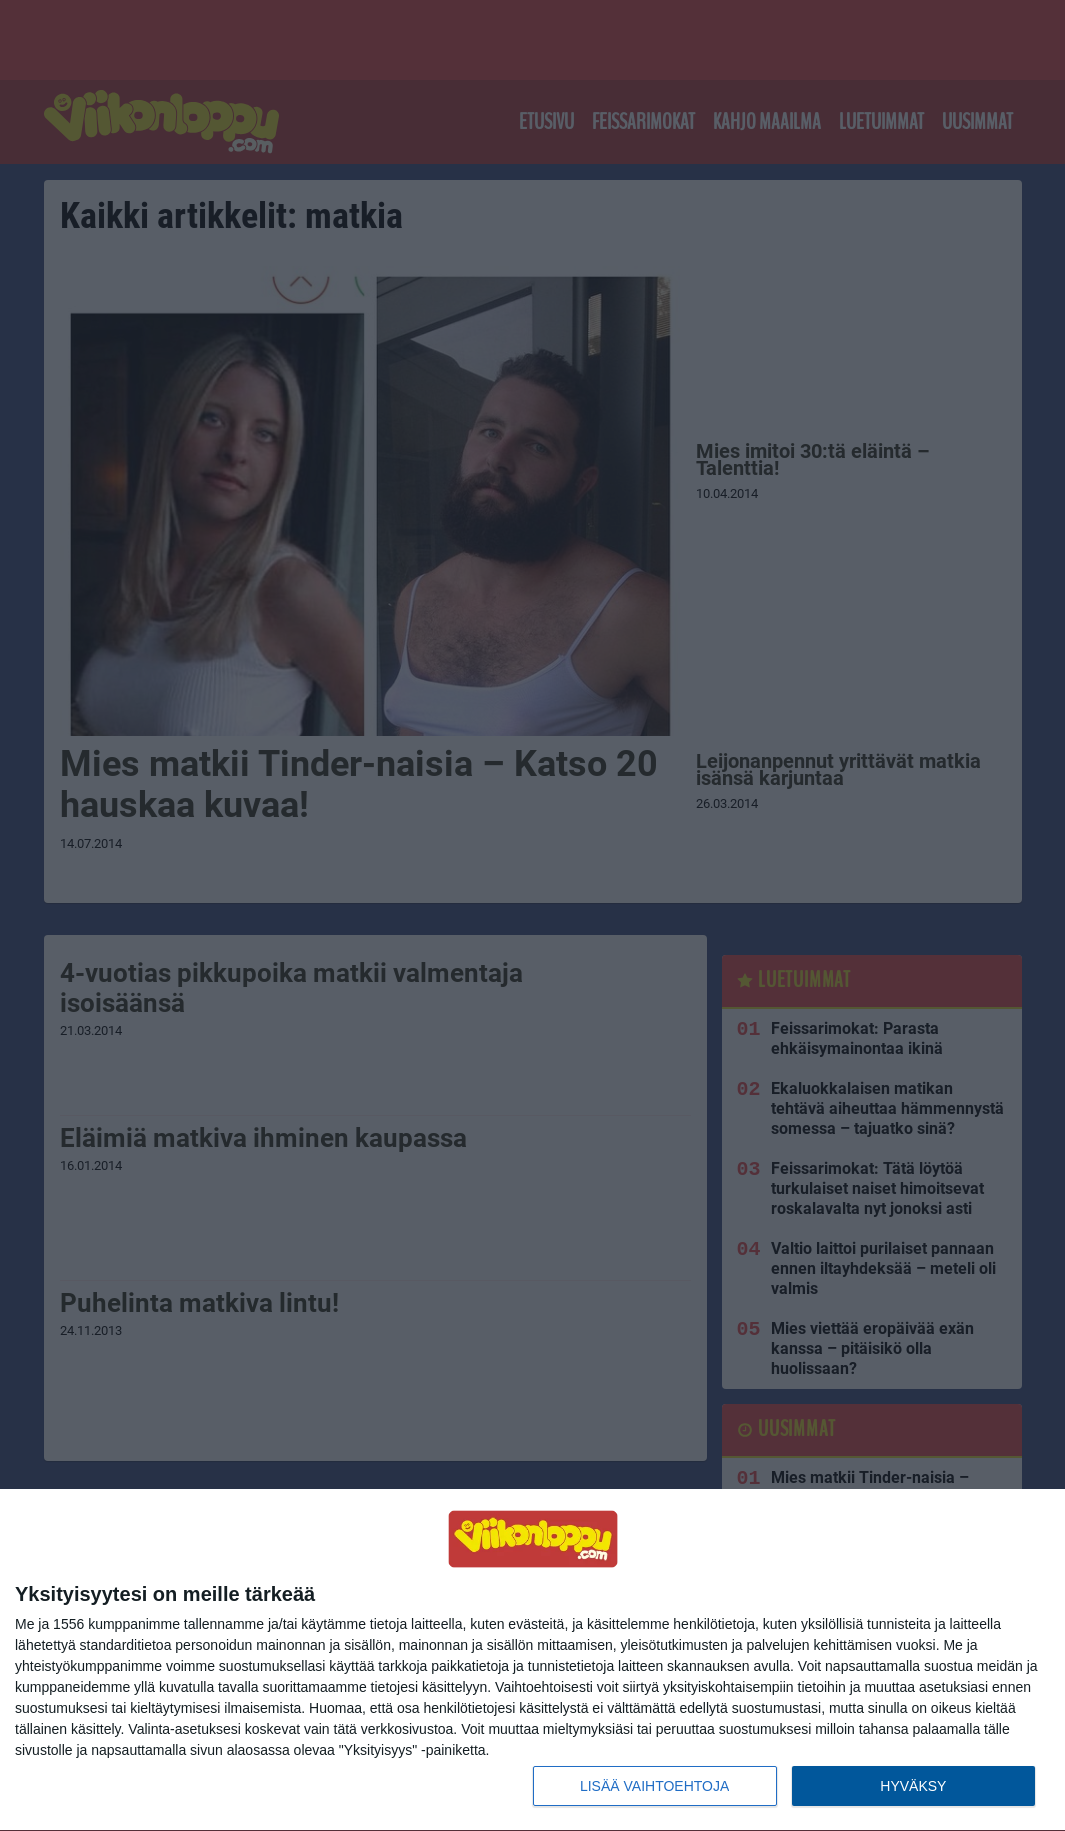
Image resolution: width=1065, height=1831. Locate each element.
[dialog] (532, 1660)
